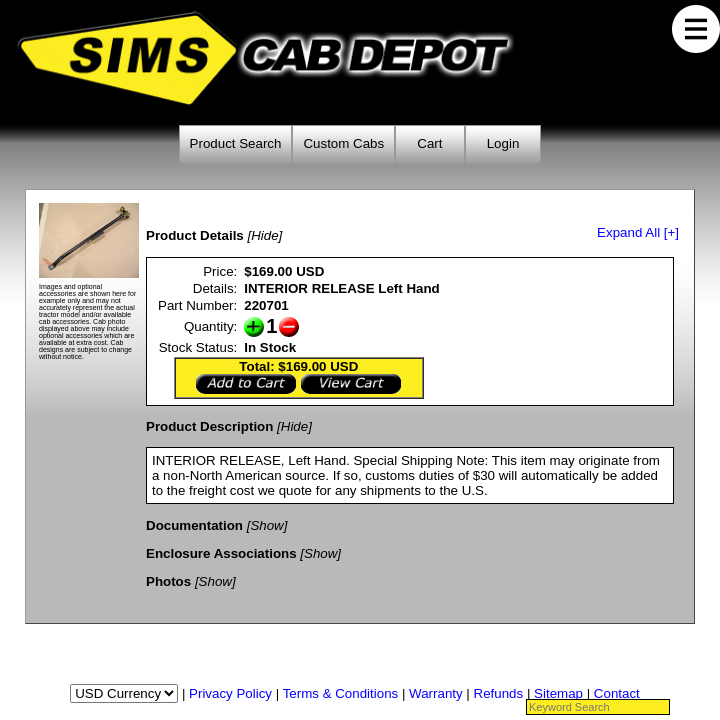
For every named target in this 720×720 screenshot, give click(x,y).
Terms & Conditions (341, 693)
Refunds (499, 693)
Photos (168, 581)
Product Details (195, 235)
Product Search (236, 143)
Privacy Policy (230, 693)
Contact (617, 693)
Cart (429, 143)
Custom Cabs (343, 143)
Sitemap (558, 693)
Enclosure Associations (221, 553)
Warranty (436, 693)
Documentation (194, 525)
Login (503, 143)
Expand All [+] (638, 232)
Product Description (209, 426)
